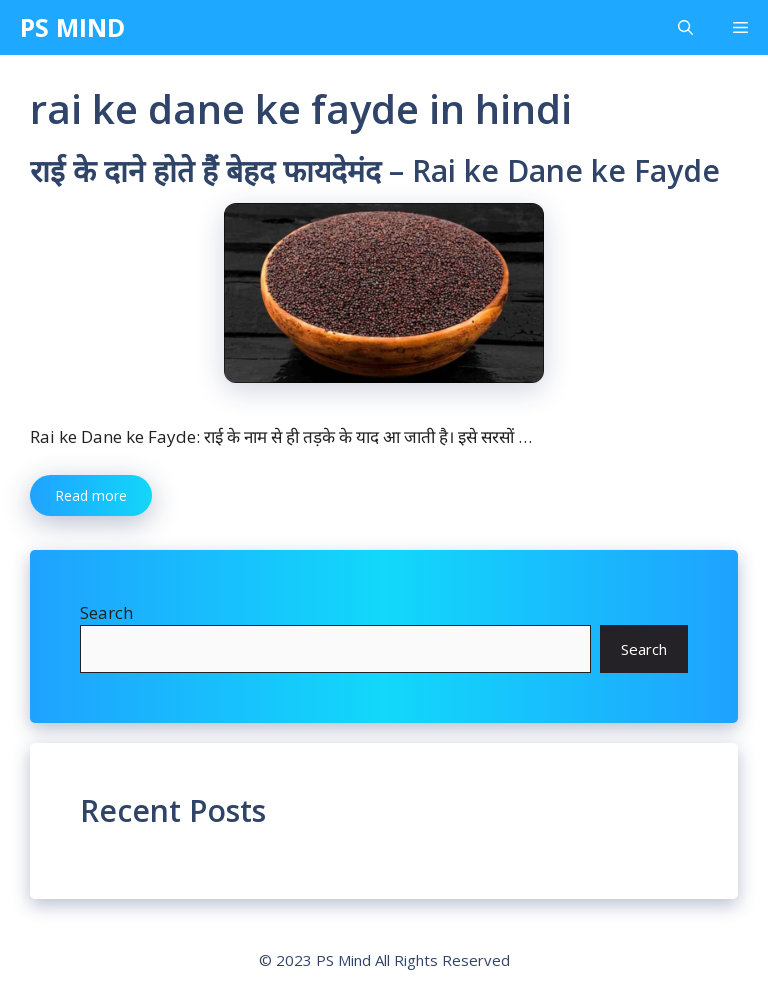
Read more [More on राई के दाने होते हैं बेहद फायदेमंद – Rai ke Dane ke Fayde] (91, 495)
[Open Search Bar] (685, 27)
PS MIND (72, 27)
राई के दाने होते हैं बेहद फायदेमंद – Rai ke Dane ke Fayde (375, 170)
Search (106, 612)
